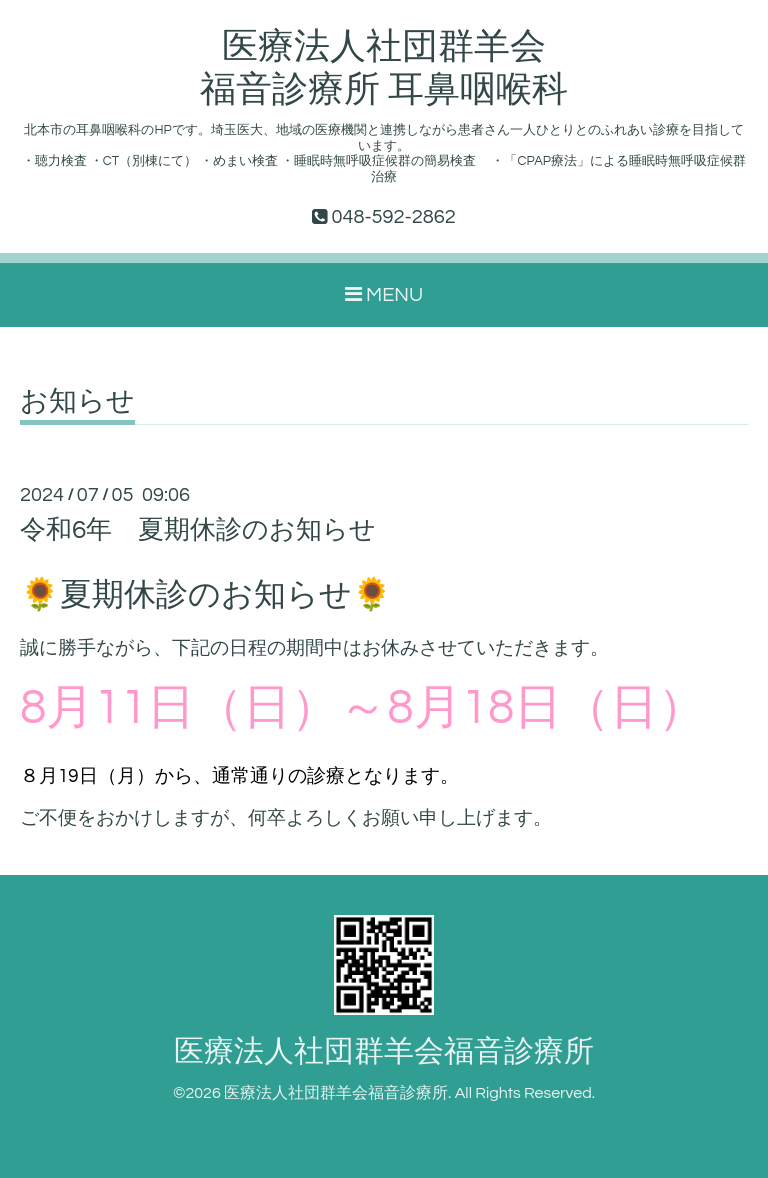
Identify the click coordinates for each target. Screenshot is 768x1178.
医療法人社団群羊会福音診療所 (384, 1051)
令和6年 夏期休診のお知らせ (198, 530)
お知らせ (77, 402)
